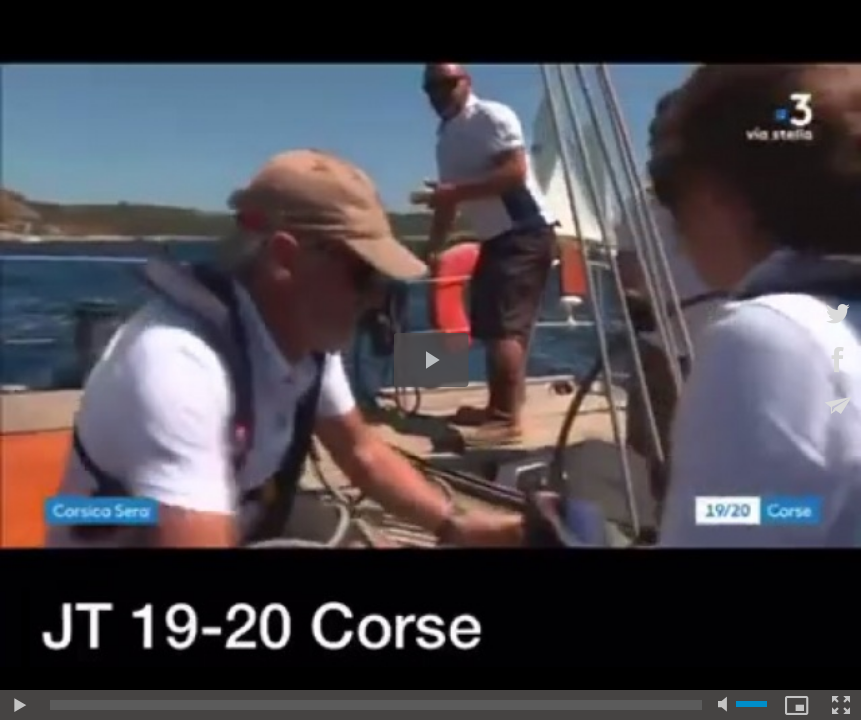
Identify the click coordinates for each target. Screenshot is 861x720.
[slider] (376, 705)
